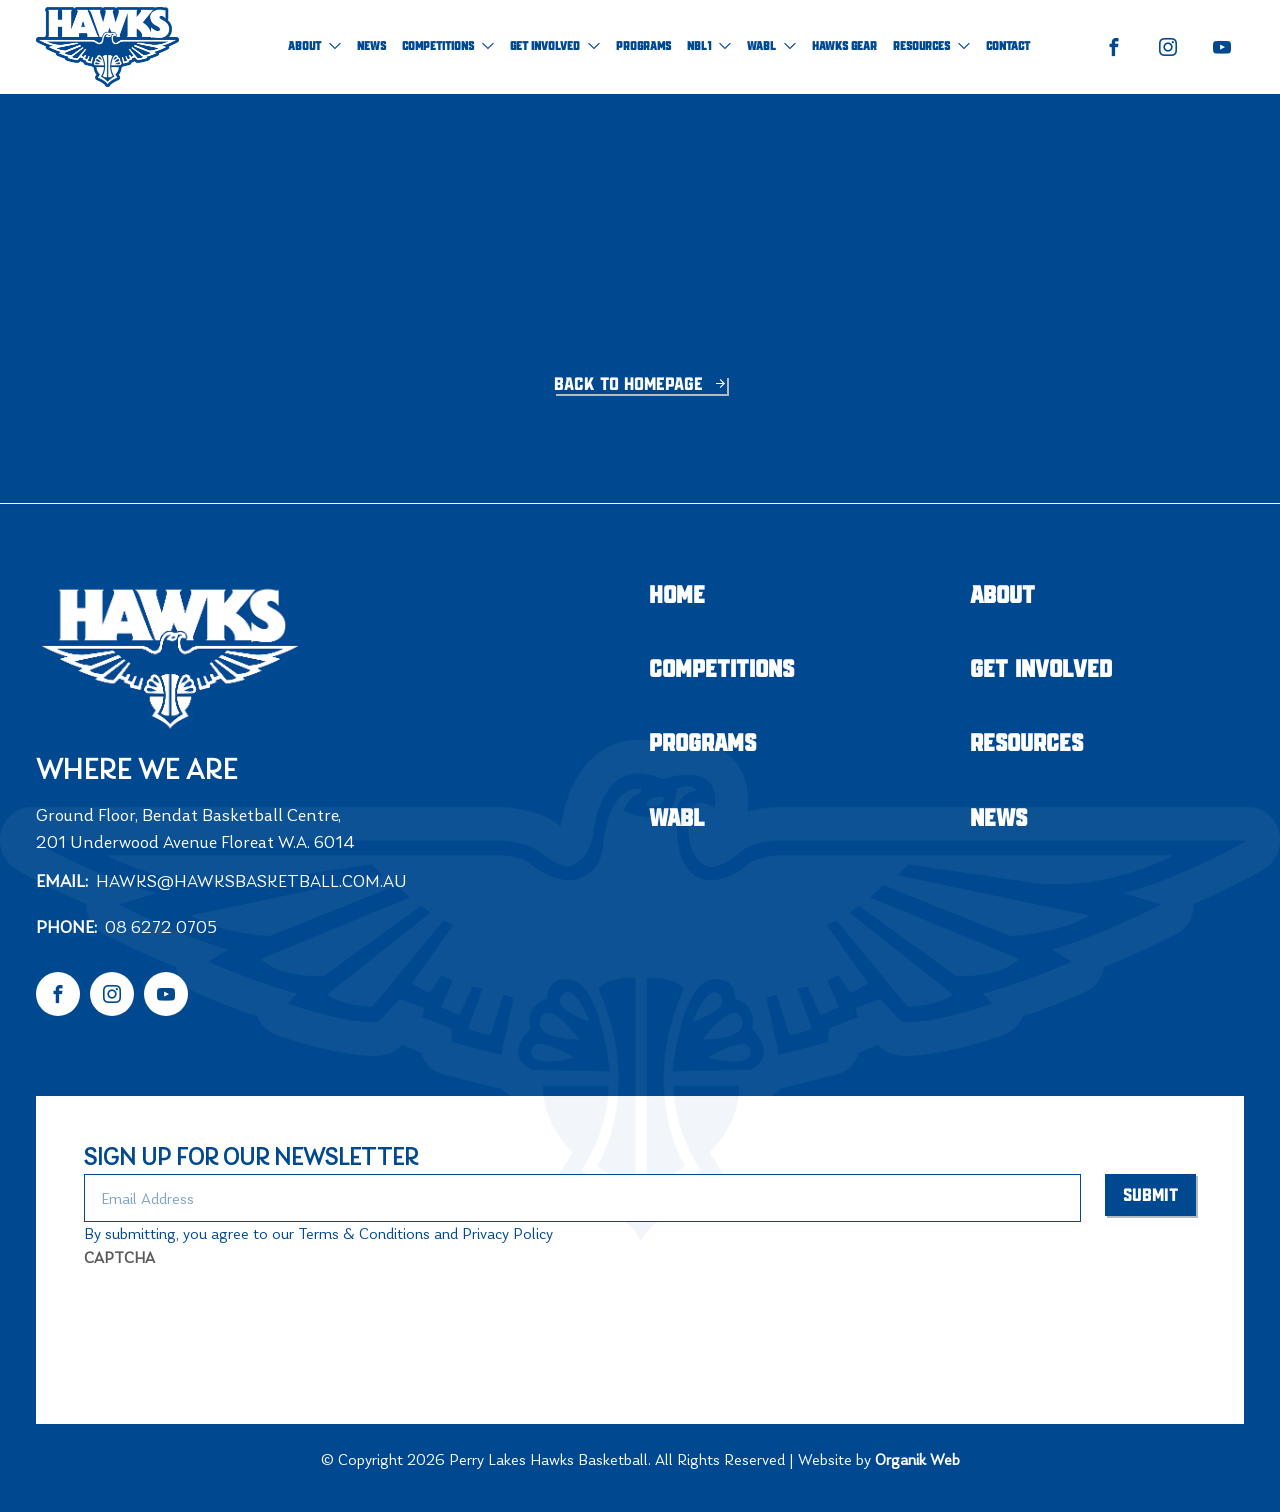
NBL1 (709, 46)
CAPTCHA (119, 1257)
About (314, 46)
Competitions (448, 46)
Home (677, 596)
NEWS (371, 46)
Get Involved (555, 46)
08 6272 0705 (161, 927)
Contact (1008, 46)
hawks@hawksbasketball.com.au (251, 881)
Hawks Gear (844, 46)
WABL (771, 46)
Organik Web (917, 1459)
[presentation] (236, 1317)
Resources (931, 46)
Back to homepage (631, 385)
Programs (643, 46)
